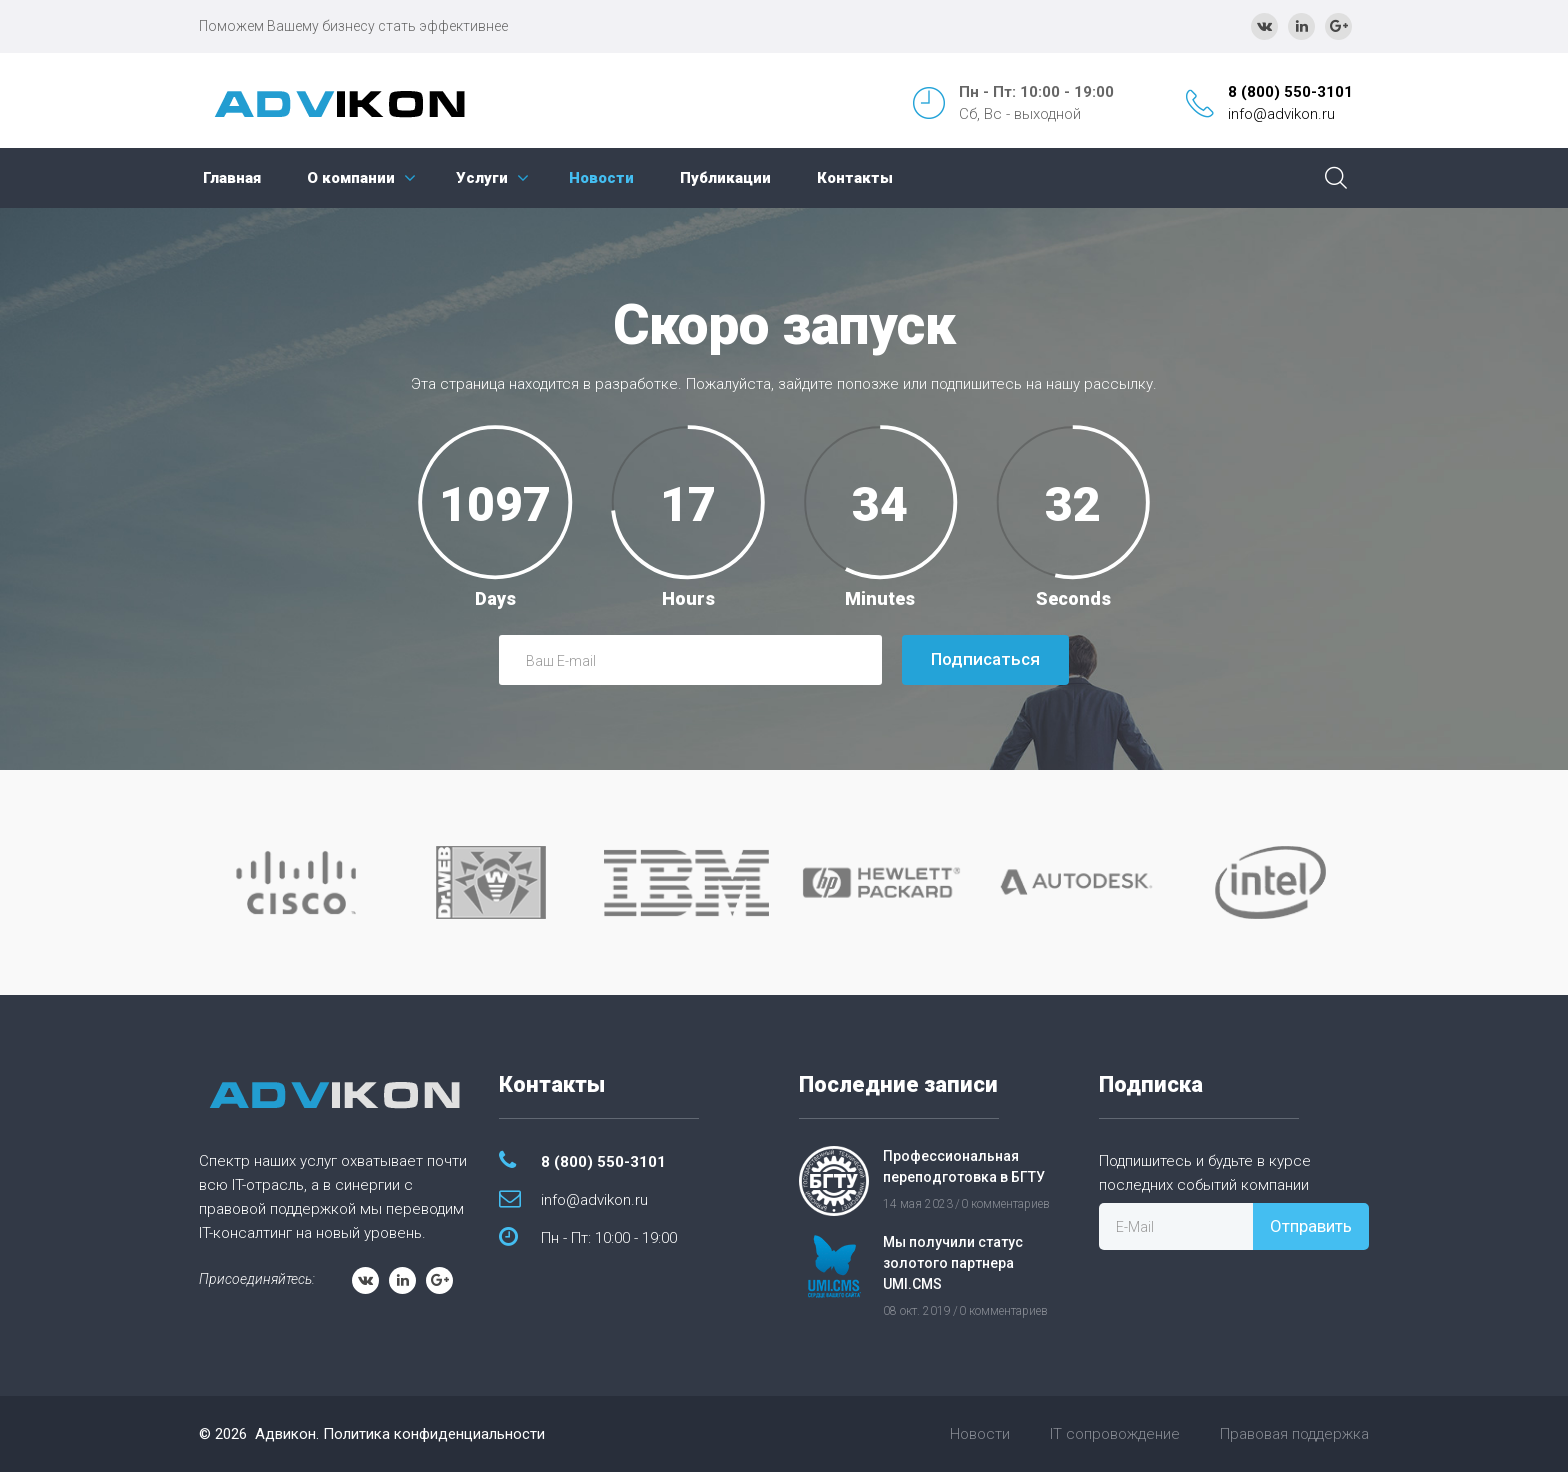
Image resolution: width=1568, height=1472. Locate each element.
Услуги (482, 178)
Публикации (725, 178)
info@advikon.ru (1281, 114)
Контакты (855, 178)
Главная (232, 178)
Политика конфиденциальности (434, 1434)
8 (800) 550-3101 (1290, 92)
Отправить (1311, 1226)
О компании (351, 178)
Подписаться (985, 659)
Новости (601, 178)
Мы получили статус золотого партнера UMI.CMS (953, 1263)
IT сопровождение (1115, 1434)
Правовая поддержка (1294, 1434)
